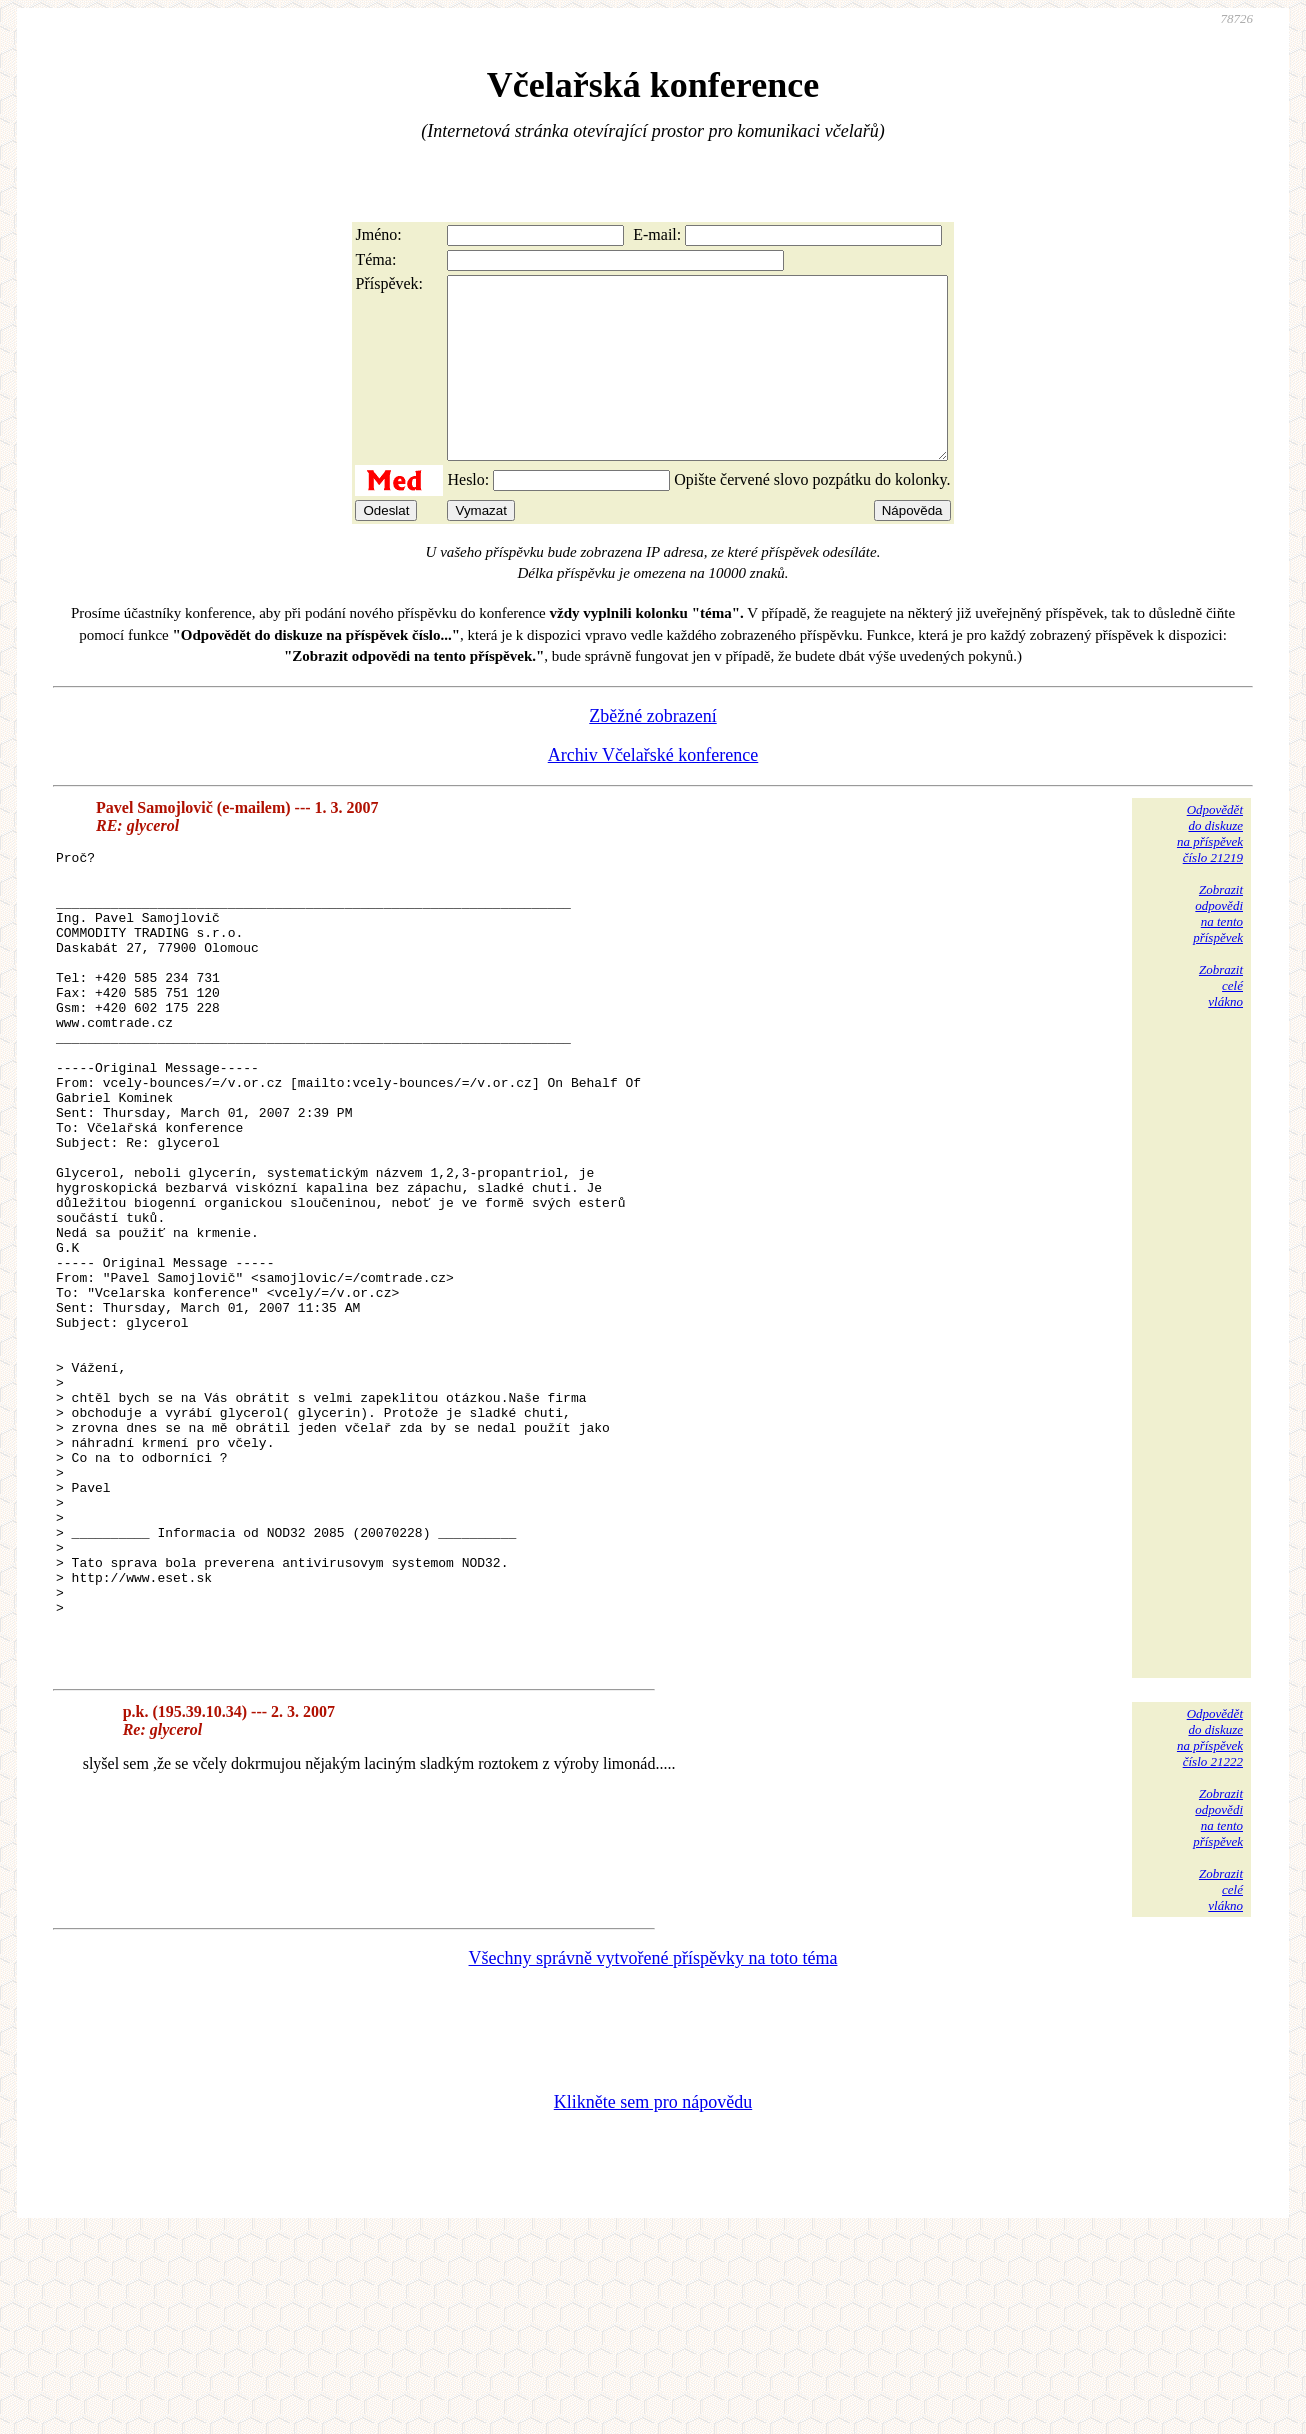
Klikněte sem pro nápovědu (653, 2300)
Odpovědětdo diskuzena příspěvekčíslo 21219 (1210, 869)
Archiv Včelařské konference (653, 791)
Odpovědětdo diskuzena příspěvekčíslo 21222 (1210, 1935)
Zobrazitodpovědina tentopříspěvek (1218, 949)
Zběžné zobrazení (652, 752)
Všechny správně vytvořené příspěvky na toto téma (653, 2156)
